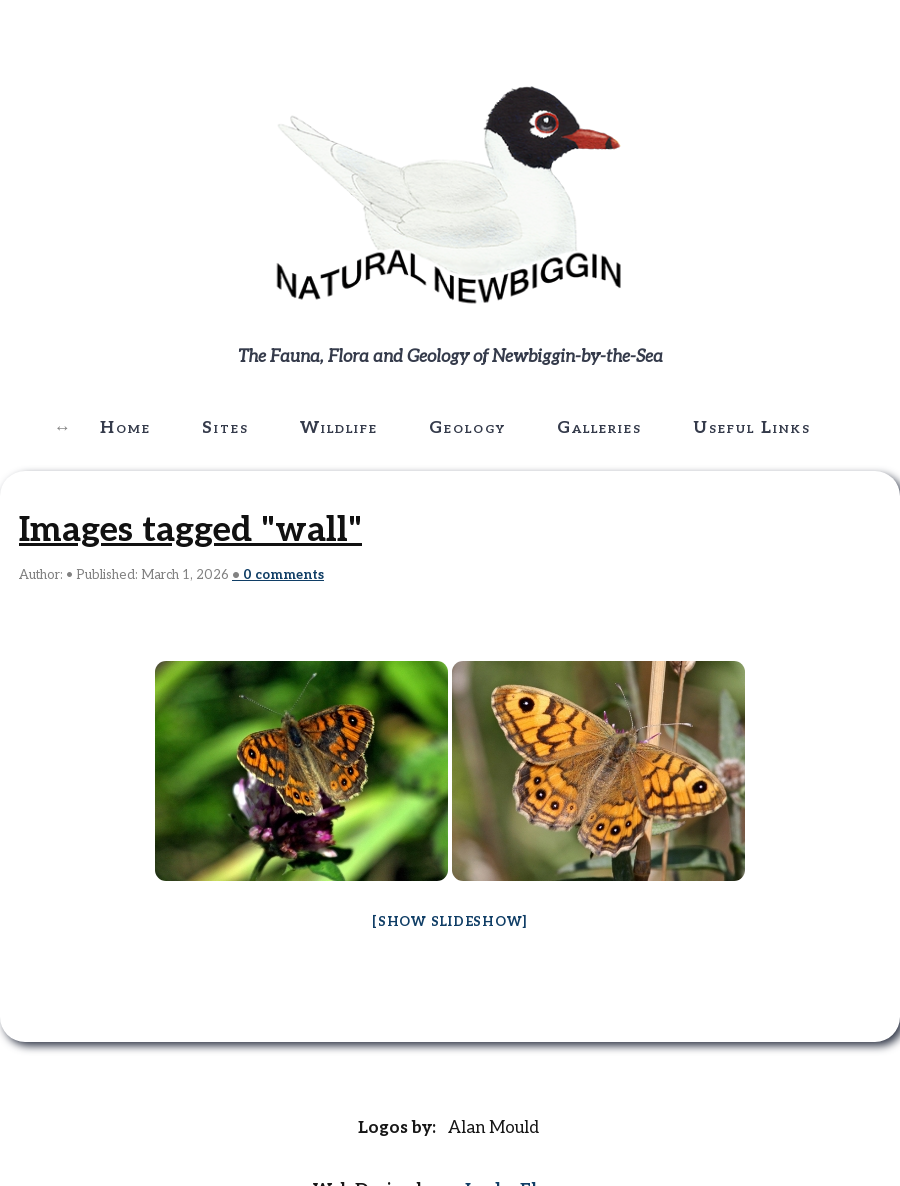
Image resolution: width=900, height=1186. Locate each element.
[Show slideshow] (450, 922)
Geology (467, 428)
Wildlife (339, 428)
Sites (225, 428)
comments (283, 575)
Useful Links (752, 428)
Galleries (599, 428)
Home (125, 428)
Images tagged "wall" (190, 530)
